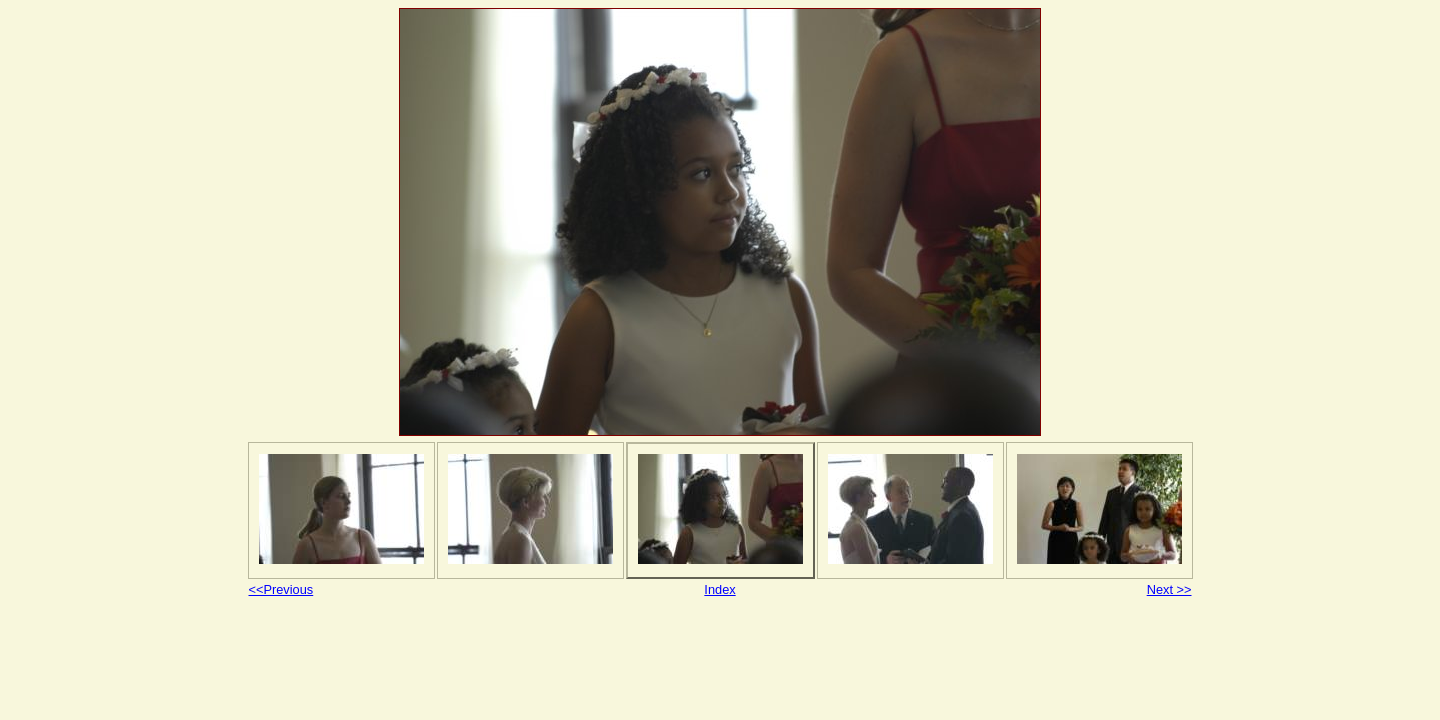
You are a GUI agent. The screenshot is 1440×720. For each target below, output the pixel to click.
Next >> (1169, 589)
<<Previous (281, 589)
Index (719, 589)
